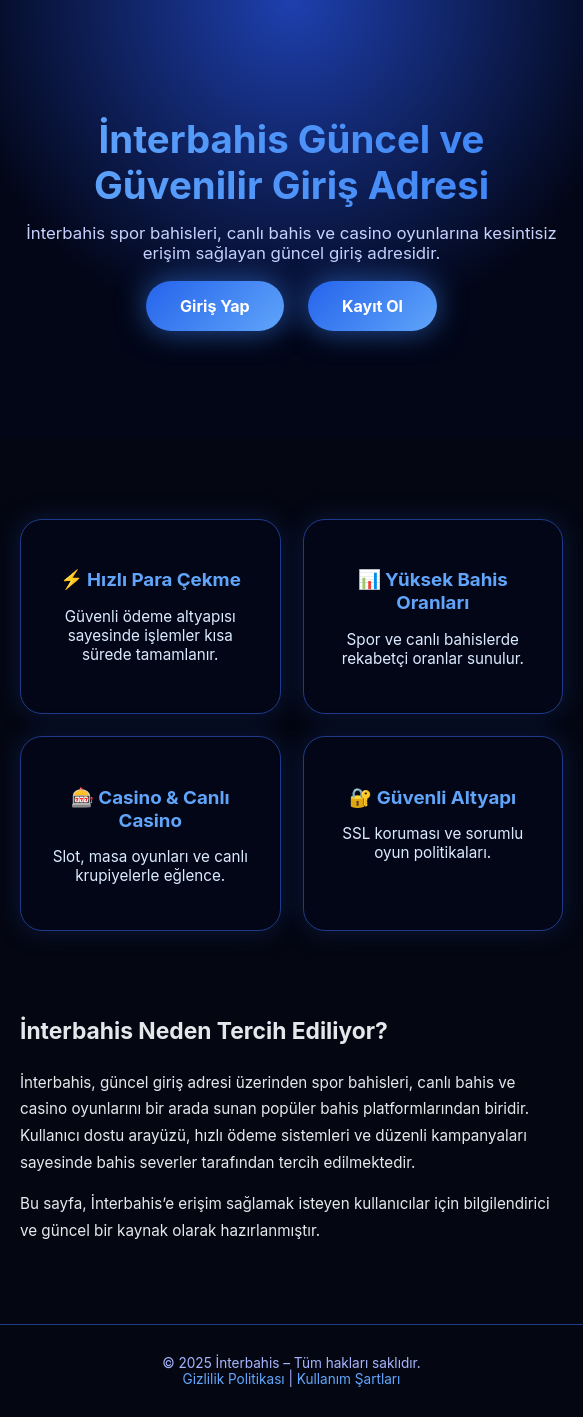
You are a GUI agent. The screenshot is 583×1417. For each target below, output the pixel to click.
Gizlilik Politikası (234, 1379)
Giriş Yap (214, 306)
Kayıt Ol (372, 306)
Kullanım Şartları (349, 1379)
